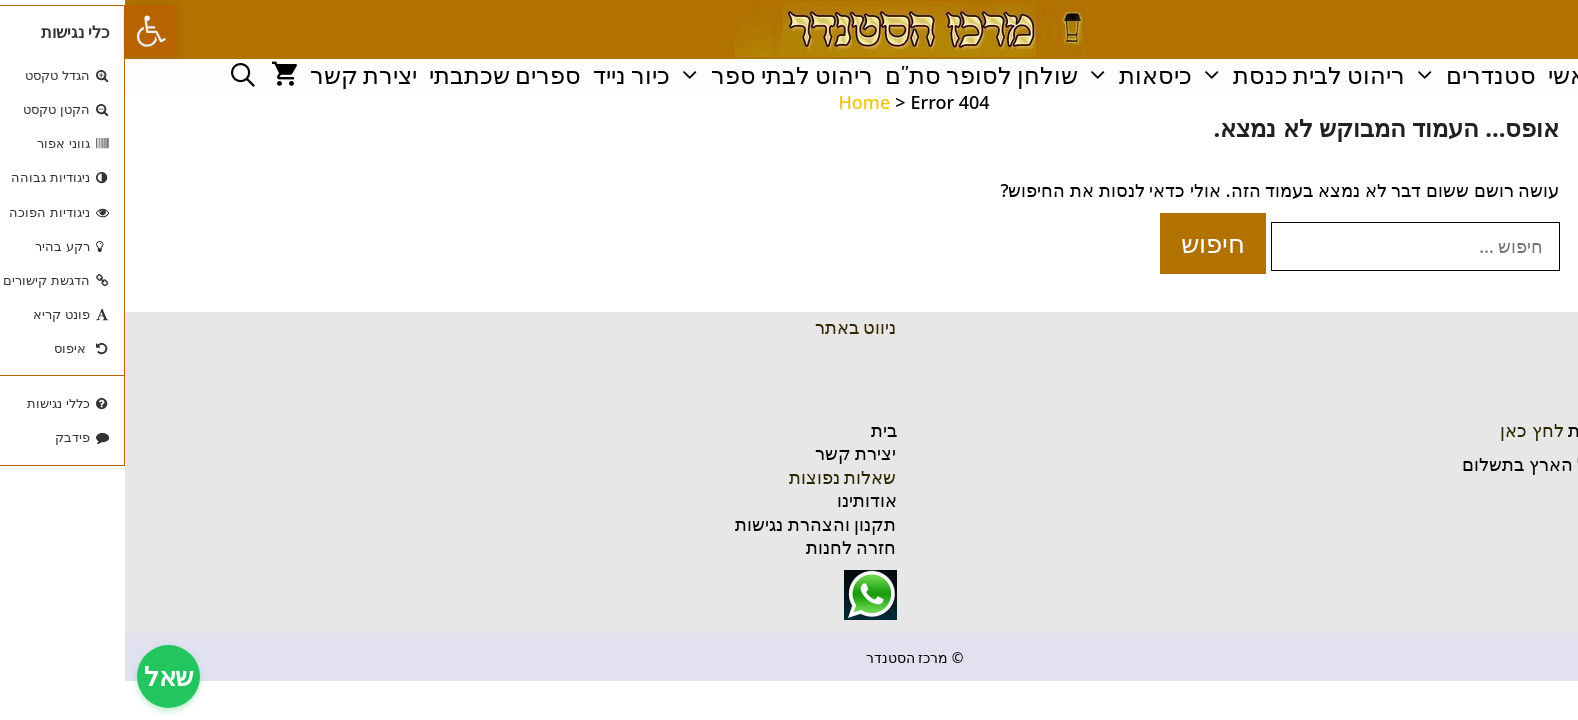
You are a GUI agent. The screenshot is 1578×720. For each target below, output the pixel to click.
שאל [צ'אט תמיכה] (43, 676)
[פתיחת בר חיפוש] (118, 75)
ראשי (1449, 75)
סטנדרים (1348, 75)
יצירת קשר (238, 75)
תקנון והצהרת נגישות (690, 524)
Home (739, 102)
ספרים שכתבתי (380, 75)
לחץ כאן (1407, 430)
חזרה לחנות (726, 547)
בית (759, 430)
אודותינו (742, 500)
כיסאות (1013, 75)
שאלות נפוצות (718, 477)
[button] (26, 31)
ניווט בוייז (1521, 498)
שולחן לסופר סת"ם (856, 75)
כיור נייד (506, 75)
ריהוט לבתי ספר (649, 75)
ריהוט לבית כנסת (1176, 75)
